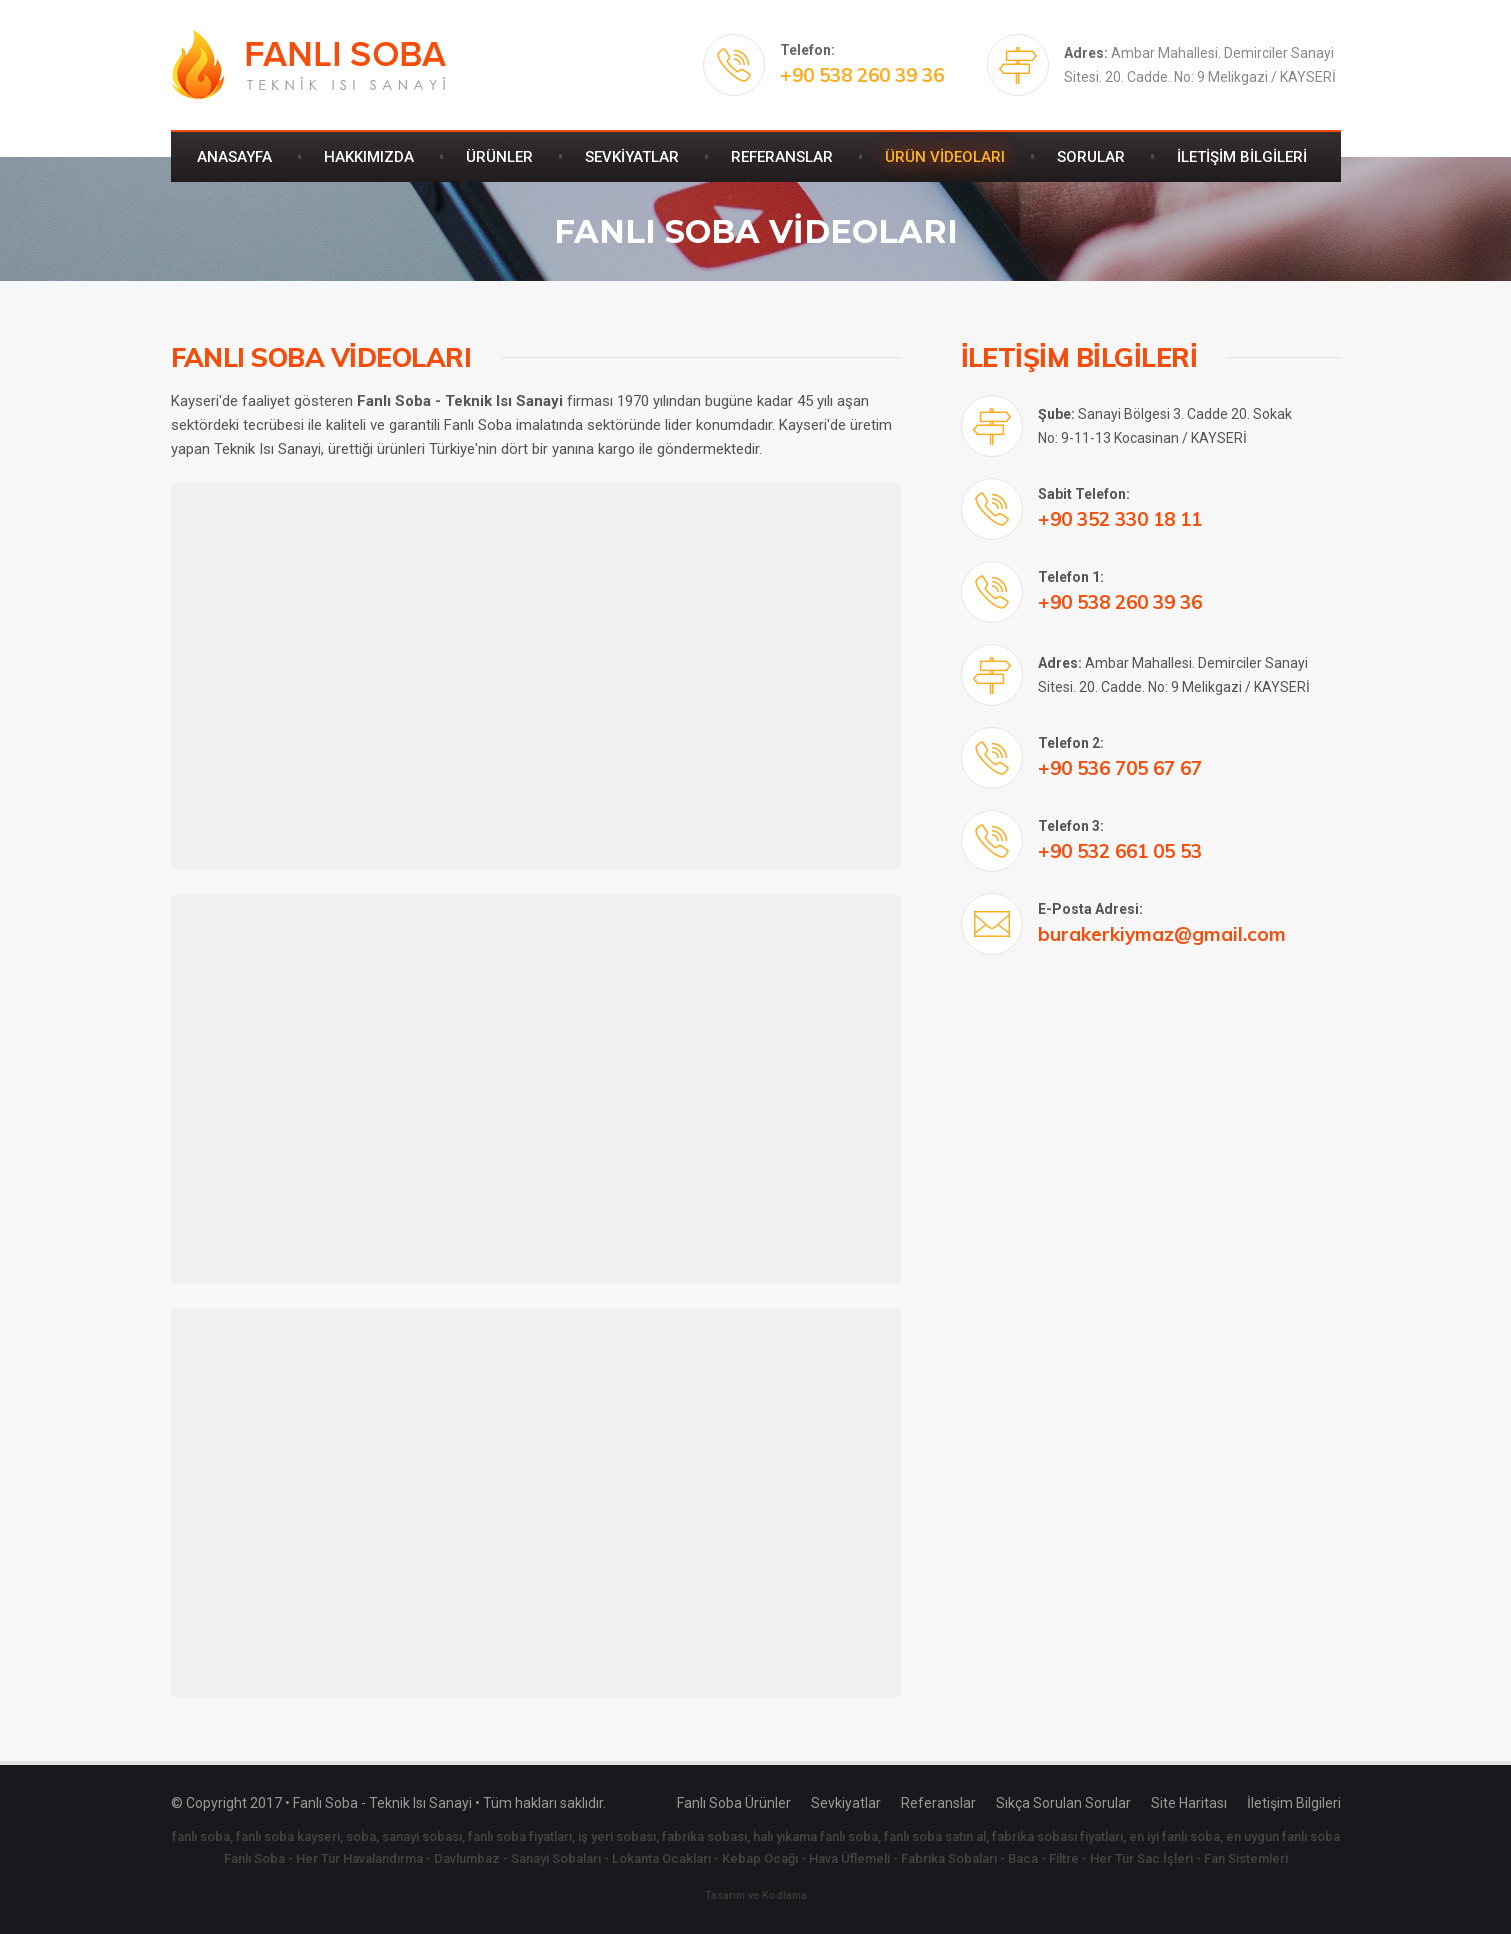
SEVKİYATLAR (632, 157)
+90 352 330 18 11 (1120, 519)
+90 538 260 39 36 (862, 75)
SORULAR (1091, 157)
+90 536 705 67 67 (1120, 768)
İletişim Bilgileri (1294, 1803)
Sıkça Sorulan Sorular (1063, 1803)
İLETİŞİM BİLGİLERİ (1242, 157)
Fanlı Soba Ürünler (734, 1803)
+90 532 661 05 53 (1120, 851)
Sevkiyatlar (846, 1803)
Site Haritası (1189, 1803)
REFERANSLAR (782, 157)
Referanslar (938, 1803)
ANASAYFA (234, 157)
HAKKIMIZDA (369, 157)
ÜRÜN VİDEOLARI (945, 157)
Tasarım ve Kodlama (756, 1895)
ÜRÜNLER (499, 157)
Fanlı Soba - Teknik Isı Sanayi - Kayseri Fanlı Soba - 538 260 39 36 (308, 65)
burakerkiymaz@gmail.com (1162, 934)
